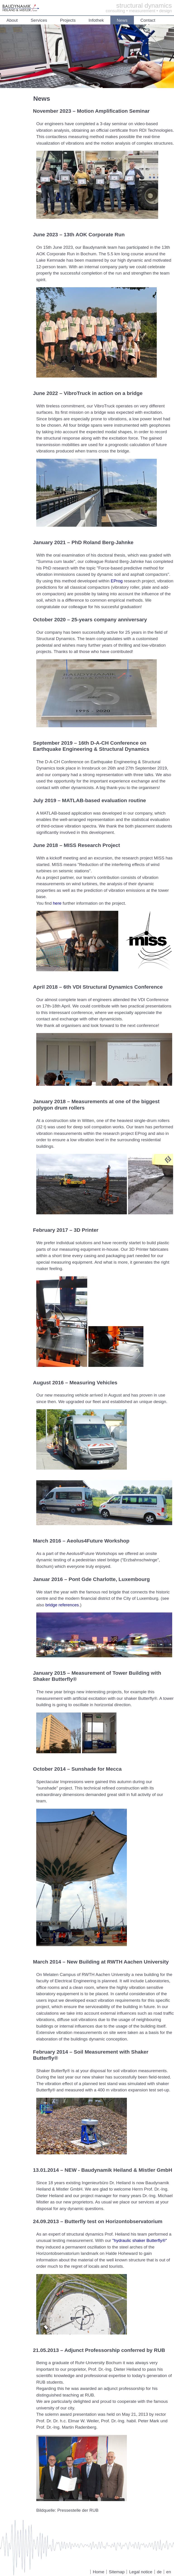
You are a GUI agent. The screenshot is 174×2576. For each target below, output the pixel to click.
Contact (147, 20)
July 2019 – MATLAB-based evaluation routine (89, 800)
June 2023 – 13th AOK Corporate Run (79, 234)
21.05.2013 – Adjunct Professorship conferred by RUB (99, 2350)
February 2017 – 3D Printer (66, 1230)
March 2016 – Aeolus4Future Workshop (81, 1541)
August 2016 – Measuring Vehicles (75, 1382)
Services (39, 20)
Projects (68, 20)
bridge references (62, 1605)
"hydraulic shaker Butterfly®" (139, 2240)
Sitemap (117, 2572)
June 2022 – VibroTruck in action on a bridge (88, 393)
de (159, 2572)
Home (98, 2572)
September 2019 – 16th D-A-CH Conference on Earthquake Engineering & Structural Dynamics (91, 746)
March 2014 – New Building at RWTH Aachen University (101, 1962)
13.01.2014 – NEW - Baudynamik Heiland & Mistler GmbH (102, 2170)
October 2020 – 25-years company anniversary (90, 619)
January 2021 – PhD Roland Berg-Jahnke (83, 542)
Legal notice (140, 2572)
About (12, 20)
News (122, 20)
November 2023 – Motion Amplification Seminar (91, 111)
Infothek (96, 20)
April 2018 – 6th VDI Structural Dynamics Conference (98, 987)
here (57, 903)
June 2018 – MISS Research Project (76, 845)
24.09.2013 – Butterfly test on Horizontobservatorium (97, 2221)
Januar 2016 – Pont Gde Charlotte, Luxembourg (91, 1579)
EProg (117, 581)
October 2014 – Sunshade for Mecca (77, 1769)
